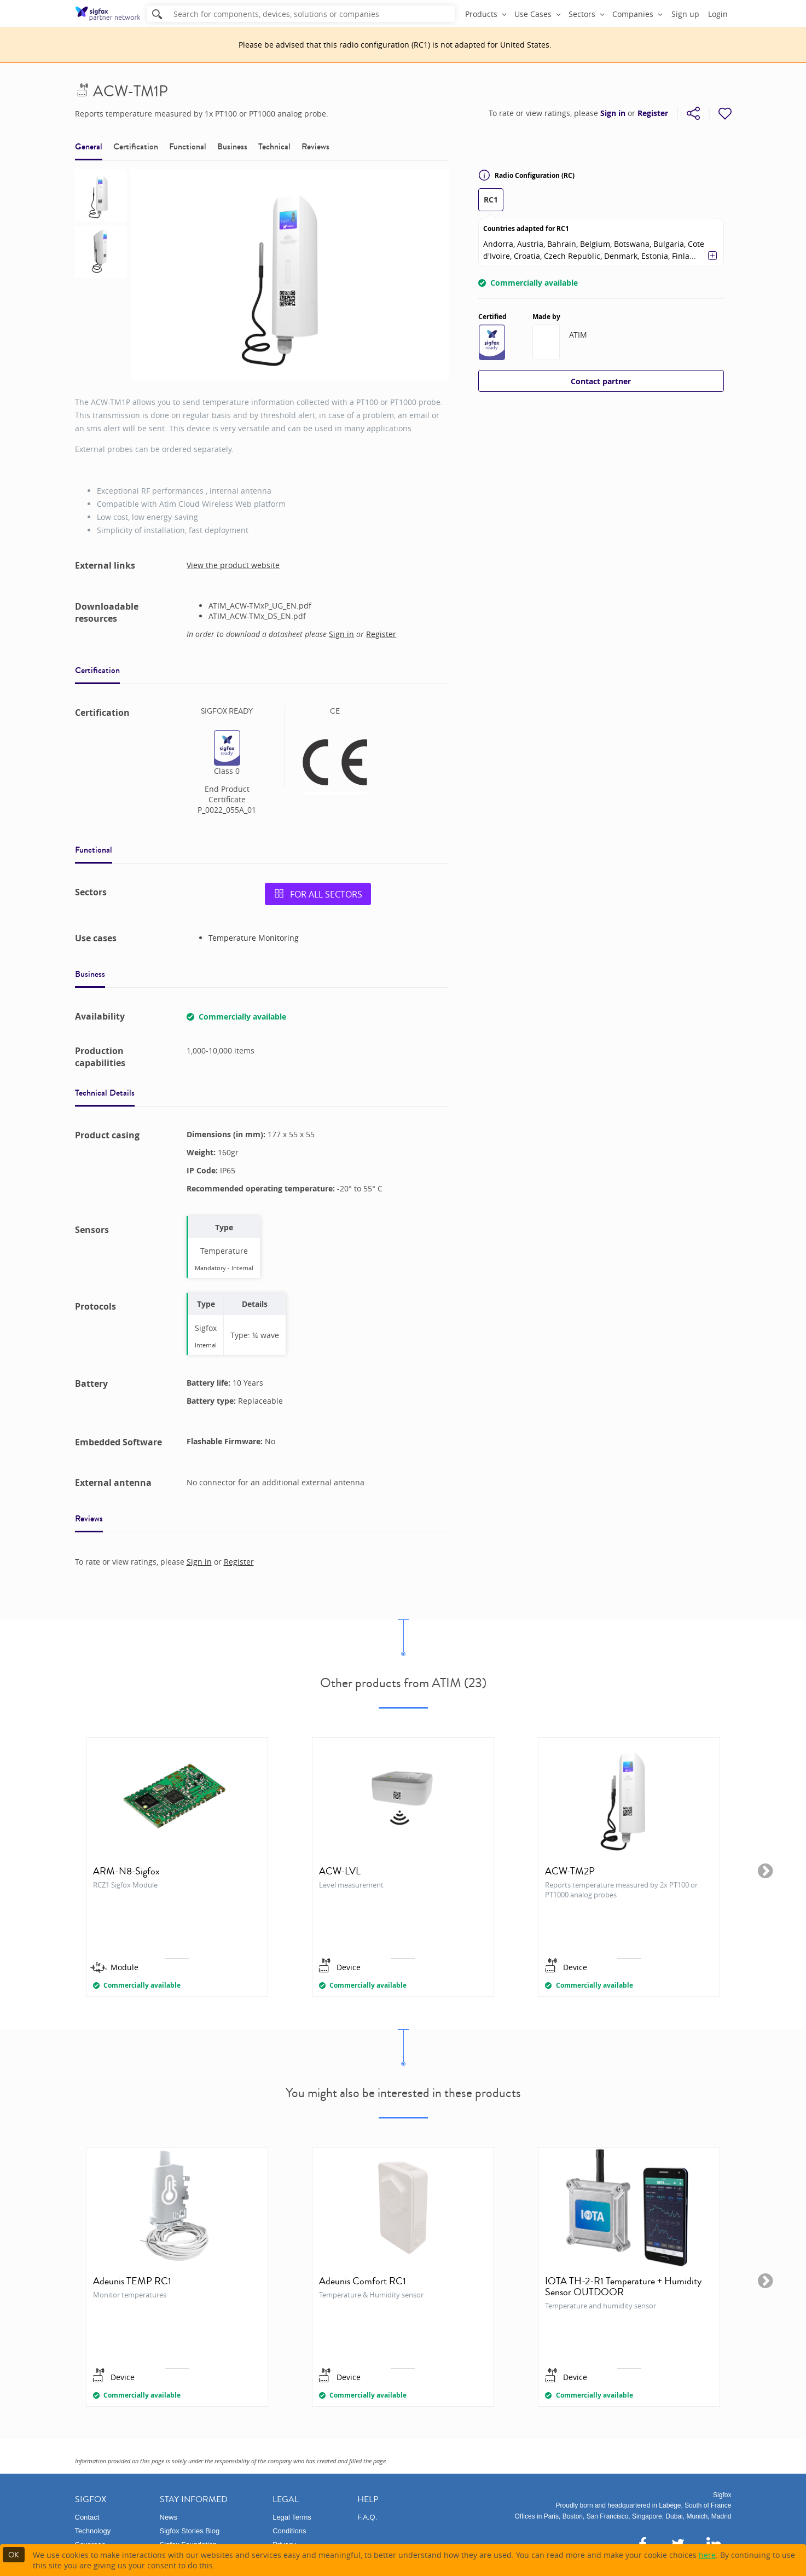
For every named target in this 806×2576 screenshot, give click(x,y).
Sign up (685, 14)
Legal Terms (291, 2517)
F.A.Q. (367, 2517)
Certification (135, 146)
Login (718, 14)
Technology (93, 2531)
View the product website (233, 565)
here (707, 2555)
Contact (87, 2517)
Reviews (315, 146)
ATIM (578, 334)
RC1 (491, 199)
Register (652, 113)
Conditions (289, 2531)
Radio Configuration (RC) (526, 175)
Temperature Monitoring (253, 938)
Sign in (612, 113)
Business (232, 146)
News (169, 2517)
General (88, 146)
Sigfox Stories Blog (190, 2531)
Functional (187, 146)
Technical (274, 146)
